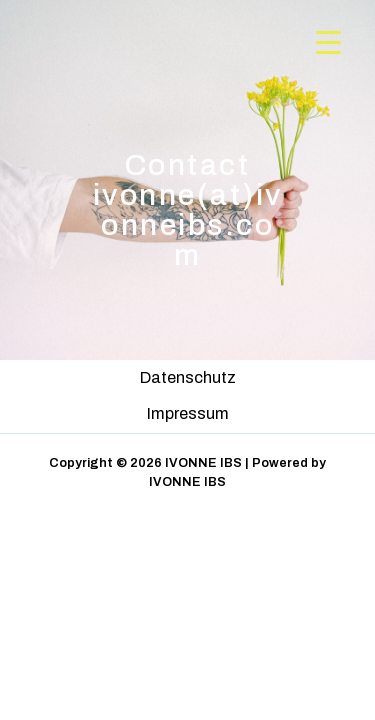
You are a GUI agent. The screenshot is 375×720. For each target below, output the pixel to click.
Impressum (188, 413)
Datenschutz (188, 377)
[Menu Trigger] (328, 42)
